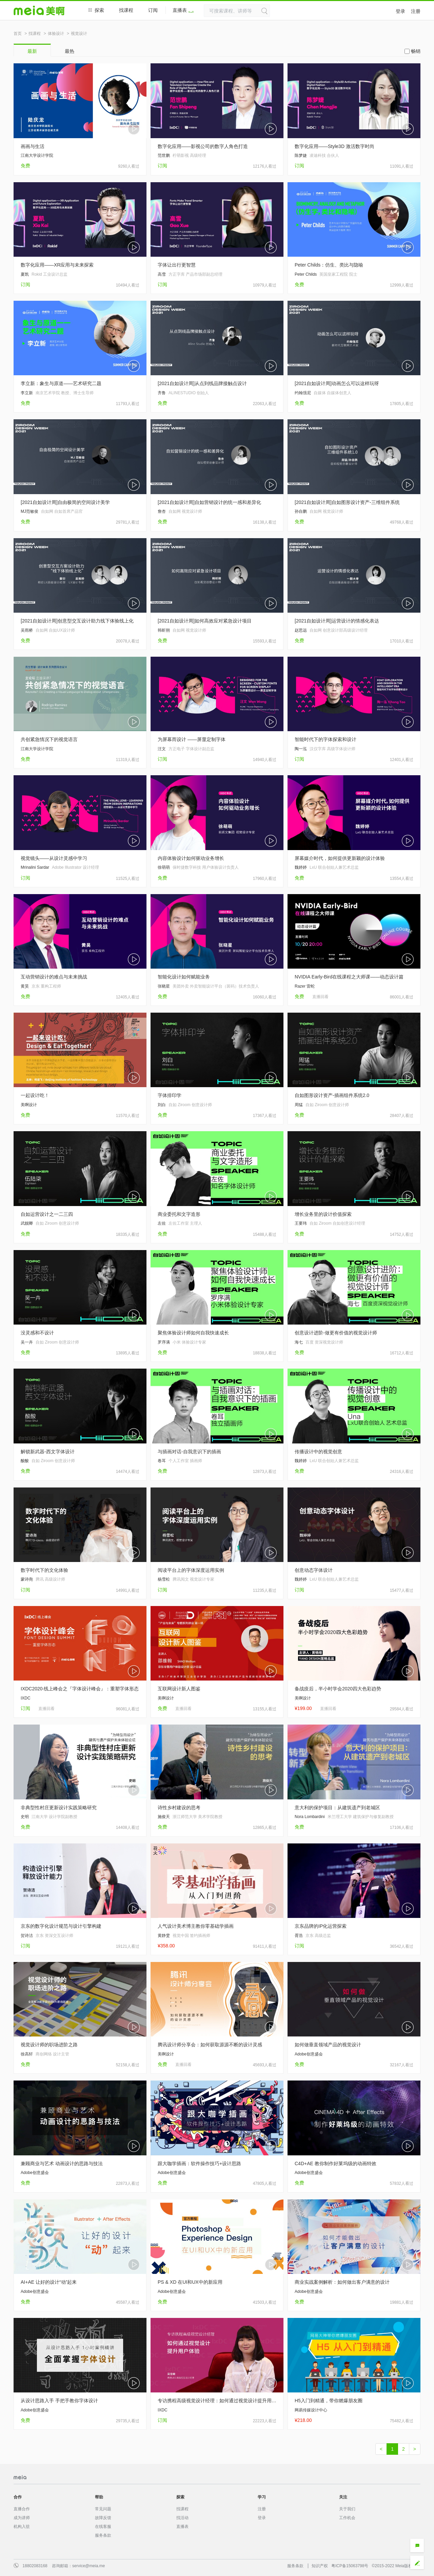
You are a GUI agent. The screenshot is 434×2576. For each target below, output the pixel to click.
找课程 (126, 10)
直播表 (183, 10)
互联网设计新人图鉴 (179, 1688)
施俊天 (164, 1816)
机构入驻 (22, 2526)
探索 (96, 10)
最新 (32, 51)
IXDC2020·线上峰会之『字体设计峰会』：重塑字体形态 (80, 1688)
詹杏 (162, 511)
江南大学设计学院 (37, 155)
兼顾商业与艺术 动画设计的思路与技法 (62, 2163)
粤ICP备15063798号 (349, 2565)
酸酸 (25, 1460)
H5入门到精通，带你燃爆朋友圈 (328, 2400)
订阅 (153, 10)
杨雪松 (164, 1579)
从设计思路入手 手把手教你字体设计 (59, 2400)
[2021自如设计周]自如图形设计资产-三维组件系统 (347, 502)
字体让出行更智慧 (177, 265)
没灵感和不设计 (37, 1332)
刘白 (162, 1104)
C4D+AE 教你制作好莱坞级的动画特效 (335, 2163)
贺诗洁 (27, 1935)
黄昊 (25, 986)
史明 (25, 1816)
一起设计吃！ (35, 1095)
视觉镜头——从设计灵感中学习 (54, 858)
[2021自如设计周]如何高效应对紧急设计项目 (205, 621)
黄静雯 (164, 1935)
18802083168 (34, 2565)
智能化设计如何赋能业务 (184, 976)
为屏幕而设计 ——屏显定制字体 (191, 739)
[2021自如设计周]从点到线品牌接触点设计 (202, 383)
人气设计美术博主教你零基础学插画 (196, 1926)
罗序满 (164, 1342)
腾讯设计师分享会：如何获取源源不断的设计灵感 (210, 2044)
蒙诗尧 (27, 1579)
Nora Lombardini (310, 1816)
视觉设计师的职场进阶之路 (49, 2044)
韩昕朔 (164, 630)
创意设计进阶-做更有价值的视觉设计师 (336, 1332)
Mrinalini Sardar (35, 867)
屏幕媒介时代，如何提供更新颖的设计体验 (340, 858)
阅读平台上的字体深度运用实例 (191, 1570)
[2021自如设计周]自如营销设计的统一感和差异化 (209, 502)
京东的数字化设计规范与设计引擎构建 (61, 1926)
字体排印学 (169, 1095)
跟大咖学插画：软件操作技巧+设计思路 (199, 2163)
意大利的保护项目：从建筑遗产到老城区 (337, 1807)
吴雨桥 (27, 630)
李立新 (27, 392)
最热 (69, 51)
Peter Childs (306, 274)
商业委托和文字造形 (179, 1214)
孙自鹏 (301, 511)
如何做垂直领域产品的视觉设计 (328, 2044)
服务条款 (103, 2535)
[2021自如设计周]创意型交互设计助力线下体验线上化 (77, 621)
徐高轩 (27, 2054)
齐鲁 (162, 392)
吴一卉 (27, 1342)
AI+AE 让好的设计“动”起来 (49, 2282)
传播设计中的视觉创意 (318, 1451)
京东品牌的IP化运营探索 (321, 1926)
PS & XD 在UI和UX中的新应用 (190, 2282)
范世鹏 (164, 155)
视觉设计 (79, 33)
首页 (18, 33)
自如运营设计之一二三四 (47, 1214)
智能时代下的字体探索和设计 (325, 739)
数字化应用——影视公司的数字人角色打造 (203, 146)
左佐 (162, 1223)
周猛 (299, 1104)
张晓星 (164, 986)
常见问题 (103, 2509)
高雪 (162, 274)
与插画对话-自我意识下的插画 (189, 1451)
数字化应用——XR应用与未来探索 (57, 265)
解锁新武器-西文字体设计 (48, 1451)
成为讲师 (22, 2517)
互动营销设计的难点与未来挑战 (54, 976)
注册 (415, 11)
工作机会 (347, 2517)
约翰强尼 (303, 392)
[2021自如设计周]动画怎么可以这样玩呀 (337, 383)
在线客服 (103, 2526)
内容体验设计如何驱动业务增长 (191, 858)
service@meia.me (88, 2565)
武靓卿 (27, 1223)
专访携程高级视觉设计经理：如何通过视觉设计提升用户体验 (217, 2400)
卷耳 (162, 1460)
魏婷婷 (301, 867)
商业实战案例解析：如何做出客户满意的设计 (342, 2282)
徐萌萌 (164, 867)
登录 (400, 11)
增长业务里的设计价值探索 (323, 1214)
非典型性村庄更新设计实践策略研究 (59, 1807)
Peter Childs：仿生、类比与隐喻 (329, 265)
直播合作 (22, 2509)
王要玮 (301, 1223)
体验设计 (56, 33)
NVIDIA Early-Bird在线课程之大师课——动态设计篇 (349, 976)
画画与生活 (32, 146)
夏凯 (25, 274)
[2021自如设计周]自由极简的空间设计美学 (65, 502)
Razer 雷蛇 (305, 986)
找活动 (182, 2517)
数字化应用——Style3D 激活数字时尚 (334, 146)
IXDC (26, 1698)
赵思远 (301, 630)
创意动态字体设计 (314, 1570)
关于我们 (347, 2509)
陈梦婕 (301, 155)
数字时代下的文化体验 (44, 1570)
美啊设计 (29, 1104)
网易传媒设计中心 (311, 2410)
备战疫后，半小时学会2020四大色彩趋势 (338, 1688)
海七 (299, 1342)
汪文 (162, 748)
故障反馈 (103, 2517)
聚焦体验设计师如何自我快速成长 (193, 1332)
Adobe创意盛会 (309, 2054)
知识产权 (320, 2565)
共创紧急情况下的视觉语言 (49, 739)
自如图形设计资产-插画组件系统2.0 (332, 1095)
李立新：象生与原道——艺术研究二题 (61, 383)
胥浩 (299, 1935)
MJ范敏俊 (29, 511)
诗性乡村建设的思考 (179, 1807)
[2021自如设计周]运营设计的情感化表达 (337, 621)
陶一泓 (301, 748)
